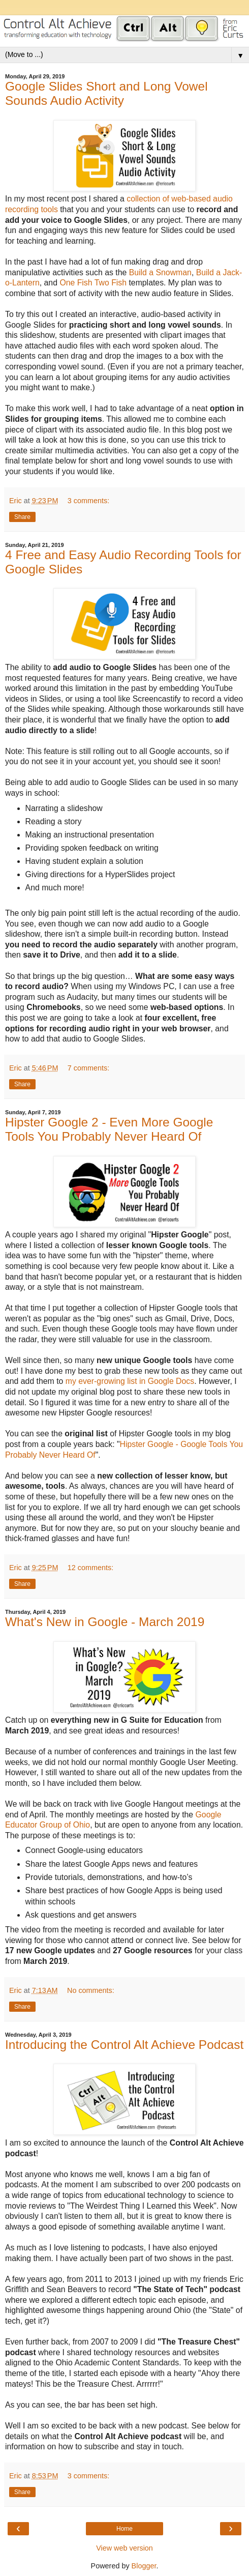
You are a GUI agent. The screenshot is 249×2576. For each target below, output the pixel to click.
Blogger (144, 2566)
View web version (124, 2548)
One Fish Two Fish (93, 282)
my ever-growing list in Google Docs (130, 1381)
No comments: (90, 1990)
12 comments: (90, 1568)
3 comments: (88, 501)
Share (22, 516)
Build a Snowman (160, 272)
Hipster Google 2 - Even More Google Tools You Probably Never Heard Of (109, 1129)
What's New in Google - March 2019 (104, 1622)
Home (124, 2528)
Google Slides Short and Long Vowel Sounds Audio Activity (106, 93)
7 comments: (88, 1068)
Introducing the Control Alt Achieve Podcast (124, 2044)
